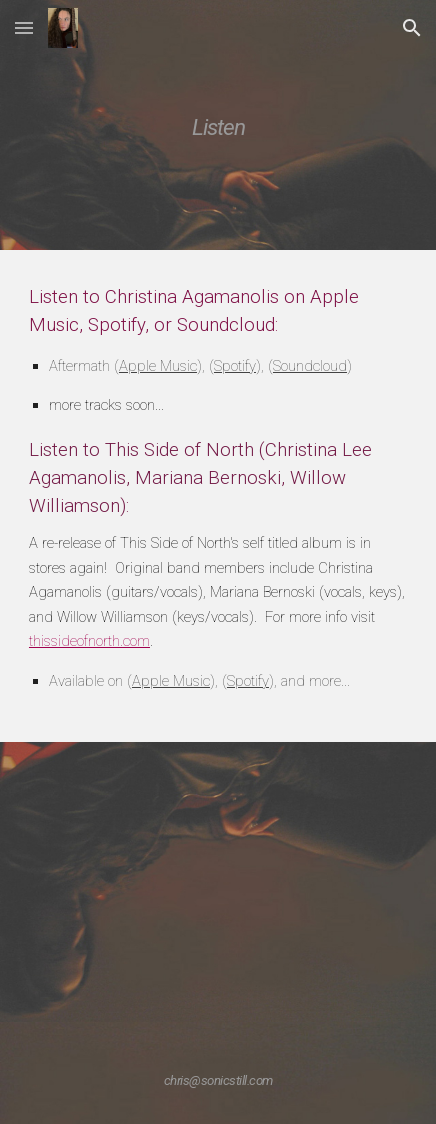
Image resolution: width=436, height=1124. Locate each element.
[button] (24, 27)
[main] (218, 124)
